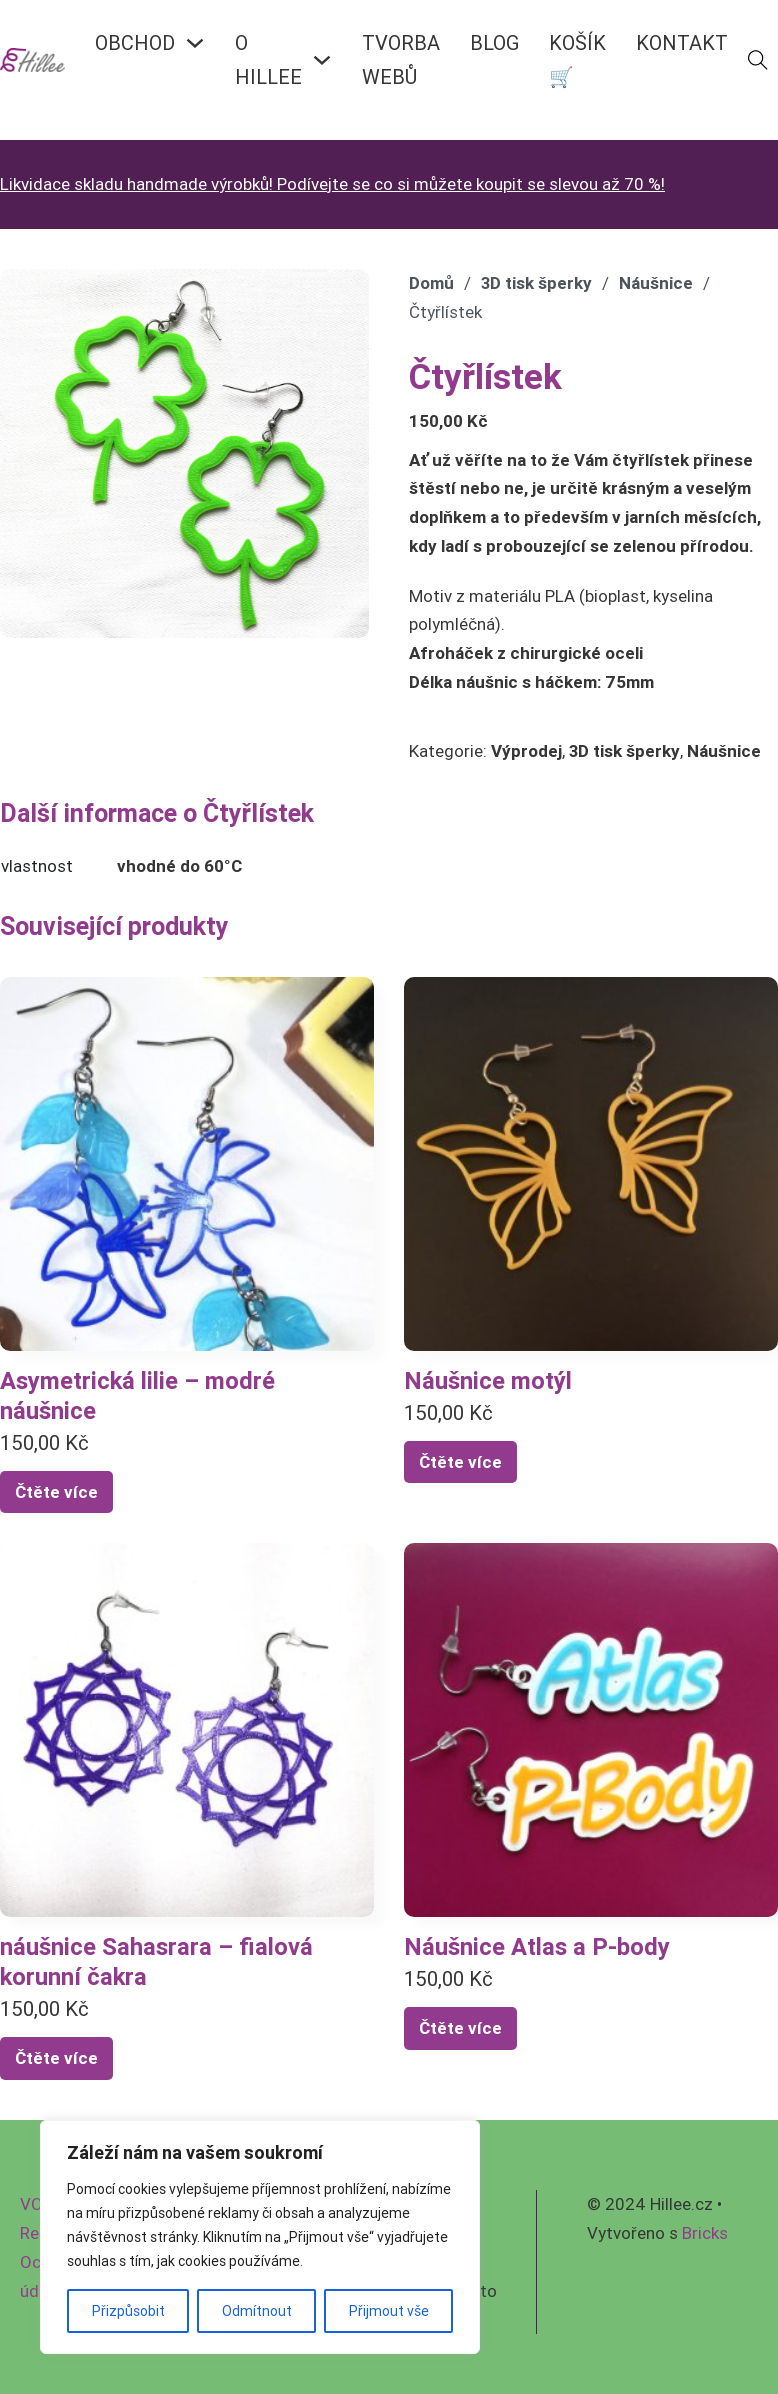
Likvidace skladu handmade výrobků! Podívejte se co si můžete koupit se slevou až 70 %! (332, 184)
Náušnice (656, 283)
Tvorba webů (401, 59)
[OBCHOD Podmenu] (195, 43)
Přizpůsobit (128, 2311)
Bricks (705, 2233)
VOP (36, 2204)
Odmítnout (257, 2311)
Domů (431, 283)
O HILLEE (268, 59)
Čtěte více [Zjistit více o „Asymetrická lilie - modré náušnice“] (56, 1492)
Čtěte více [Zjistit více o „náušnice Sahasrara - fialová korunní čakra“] (56, 2058)
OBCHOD (135, 42)
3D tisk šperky (536, 283)
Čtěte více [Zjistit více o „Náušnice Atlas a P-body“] (460, 2028)
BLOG (494, 42)
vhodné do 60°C (179, 866)
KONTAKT (682, 42)
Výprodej (526, 751)
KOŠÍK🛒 (577, 59)
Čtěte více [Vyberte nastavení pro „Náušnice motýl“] (460, 1462)
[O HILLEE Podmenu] (322, 60)
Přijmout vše (389, 2311)
